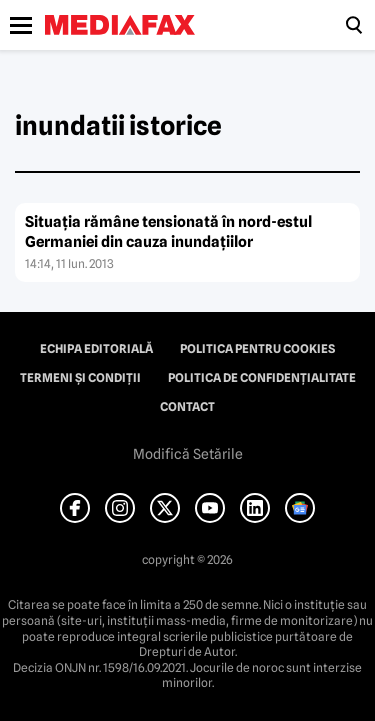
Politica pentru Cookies (257, 349)
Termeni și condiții (80, 378)
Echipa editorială (96, 349)
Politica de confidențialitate (262, 378)
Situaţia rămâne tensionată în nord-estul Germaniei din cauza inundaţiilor (168, 232)
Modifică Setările (188, 454)
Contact (187, 407)
